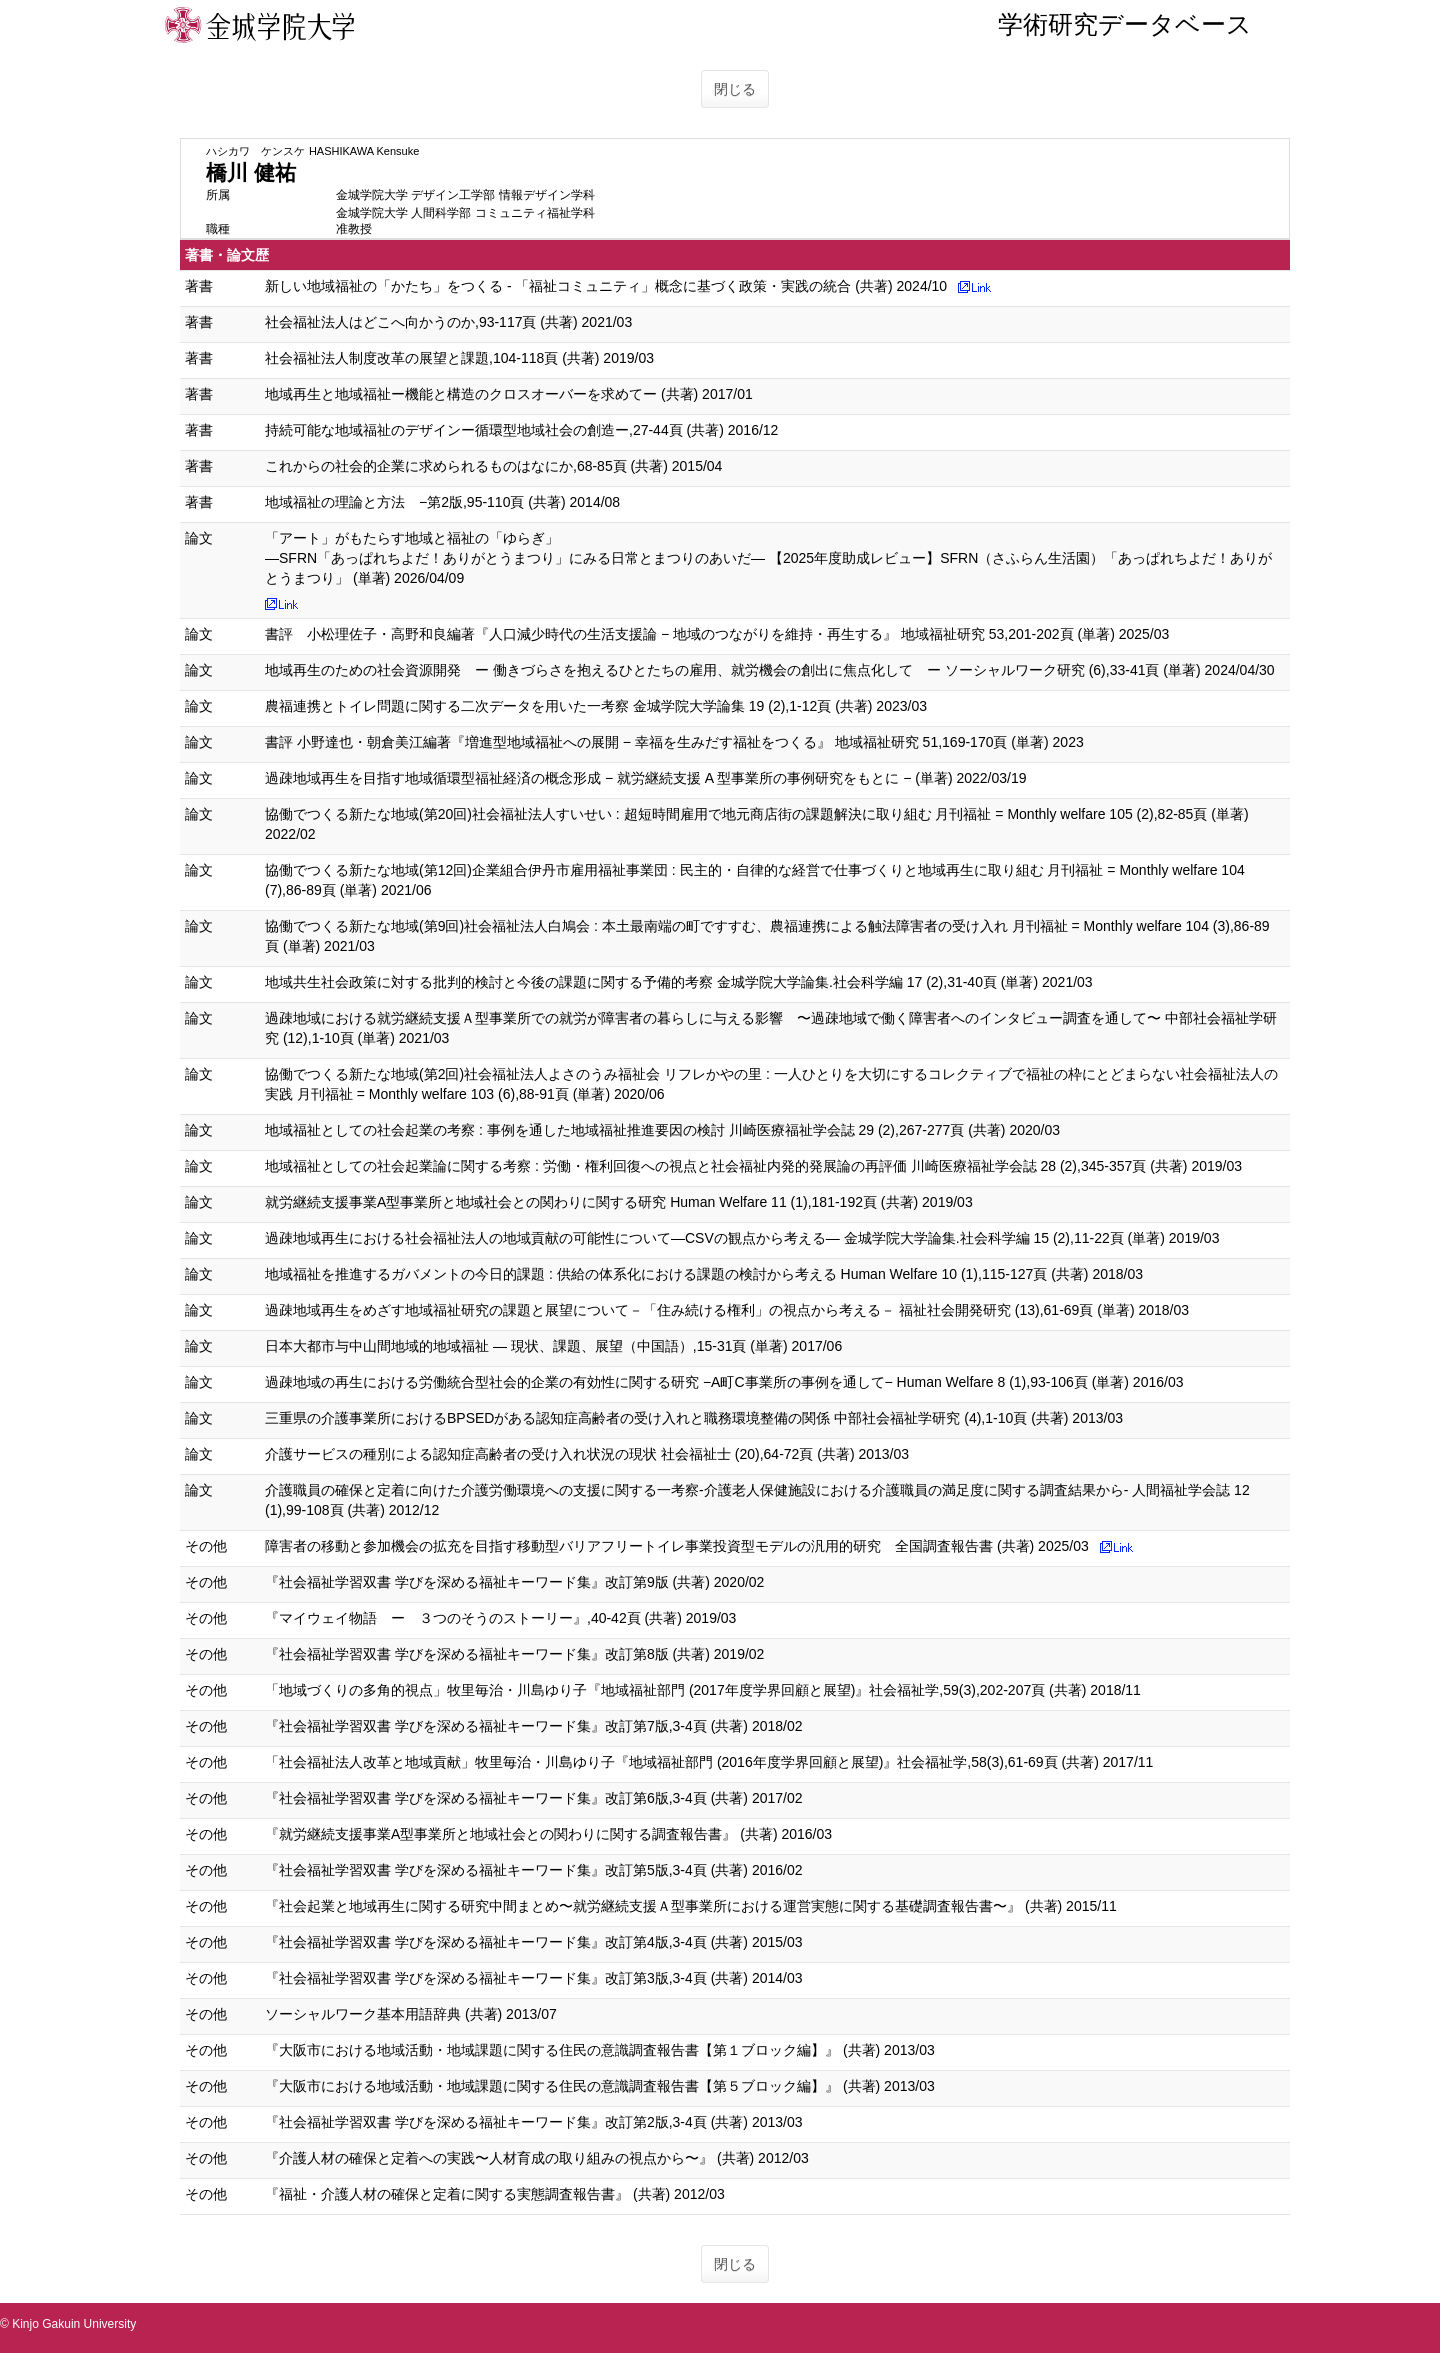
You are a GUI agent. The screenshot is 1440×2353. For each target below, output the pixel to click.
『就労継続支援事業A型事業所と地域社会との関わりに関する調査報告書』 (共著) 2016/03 (548, 1834)
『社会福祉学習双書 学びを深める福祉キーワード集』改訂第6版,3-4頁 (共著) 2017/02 (534, 1798)
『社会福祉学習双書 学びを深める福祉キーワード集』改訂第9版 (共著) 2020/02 (514, 1582)
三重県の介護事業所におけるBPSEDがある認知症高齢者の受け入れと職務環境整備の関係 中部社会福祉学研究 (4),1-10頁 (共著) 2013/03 (694, 1418)
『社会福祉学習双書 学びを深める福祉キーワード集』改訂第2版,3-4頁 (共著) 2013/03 (534, 2122)
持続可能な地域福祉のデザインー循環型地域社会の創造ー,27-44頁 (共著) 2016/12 (521, 430)
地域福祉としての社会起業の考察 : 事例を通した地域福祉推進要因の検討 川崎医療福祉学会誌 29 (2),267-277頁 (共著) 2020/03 (662, 1130)
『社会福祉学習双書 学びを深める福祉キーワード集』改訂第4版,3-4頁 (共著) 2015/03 (534, 1942)
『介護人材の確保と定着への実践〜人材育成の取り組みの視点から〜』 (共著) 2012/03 (537, 2158)
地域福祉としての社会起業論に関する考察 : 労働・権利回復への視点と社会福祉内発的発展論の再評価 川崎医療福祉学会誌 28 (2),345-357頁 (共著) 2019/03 (753, 1166)
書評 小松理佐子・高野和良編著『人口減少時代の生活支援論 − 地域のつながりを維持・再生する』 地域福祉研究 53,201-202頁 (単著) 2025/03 (717, 634)
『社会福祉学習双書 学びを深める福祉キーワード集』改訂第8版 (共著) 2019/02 (514, 1654)
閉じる (735, 89)
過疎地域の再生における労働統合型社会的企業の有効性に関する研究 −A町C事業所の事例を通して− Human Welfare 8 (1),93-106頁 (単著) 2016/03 (724, 1382)
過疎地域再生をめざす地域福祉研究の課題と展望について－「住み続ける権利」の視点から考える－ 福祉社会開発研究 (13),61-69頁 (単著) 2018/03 (727, 1310)
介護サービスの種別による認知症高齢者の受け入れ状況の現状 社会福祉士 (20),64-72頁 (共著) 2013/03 (587, 1454)
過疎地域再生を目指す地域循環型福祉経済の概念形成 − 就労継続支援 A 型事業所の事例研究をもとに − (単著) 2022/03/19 (646, 778)
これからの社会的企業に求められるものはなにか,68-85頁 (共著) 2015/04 (493, 466)
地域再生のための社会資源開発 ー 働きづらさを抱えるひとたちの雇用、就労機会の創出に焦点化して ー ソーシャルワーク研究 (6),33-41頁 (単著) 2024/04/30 (770, 670)
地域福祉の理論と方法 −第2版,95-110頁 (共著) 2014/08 (442, 502)
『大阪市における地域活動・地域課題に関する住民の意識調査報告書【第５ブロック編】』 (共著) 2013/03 (600, 2086)
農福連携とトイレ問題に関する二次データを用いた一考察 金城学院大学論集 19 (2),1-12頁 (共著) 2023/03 (596, 706)
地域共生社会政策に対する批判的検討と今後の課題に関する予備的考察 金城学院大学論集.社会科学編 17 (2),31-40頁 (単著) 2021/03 (679, 982)
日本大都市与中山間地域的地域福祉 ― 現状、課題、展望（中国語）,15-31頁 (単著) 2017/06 (553, 1346)
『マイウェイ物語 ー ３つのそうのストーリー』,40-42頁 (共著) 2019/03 (500, 1618)
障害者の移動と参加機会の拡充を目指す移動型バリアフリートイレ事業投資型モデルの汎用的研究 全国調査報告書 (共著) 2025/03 (677, 1546)
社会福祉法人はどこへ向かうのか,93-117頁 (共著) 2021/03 (448, 322)
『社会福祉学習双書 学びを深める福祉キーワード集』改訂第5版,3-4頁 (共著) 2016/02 (534, 1870)
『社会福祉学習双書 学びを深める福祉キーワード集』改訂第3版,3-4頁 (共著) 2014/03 (534, 1978)
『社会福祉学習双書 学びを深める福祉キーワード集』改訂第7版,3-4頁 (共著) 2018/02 (534, 1726)
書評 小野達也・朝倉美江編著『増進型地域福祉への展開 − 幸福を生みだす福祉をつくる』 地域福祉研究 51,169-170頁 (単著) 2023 (674, 742)
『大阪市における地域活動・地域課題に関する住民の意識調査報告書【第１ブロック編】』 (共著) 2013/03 (600, 2050)
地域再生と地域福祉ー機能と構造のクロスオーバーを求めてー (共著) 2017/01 (509, 394)
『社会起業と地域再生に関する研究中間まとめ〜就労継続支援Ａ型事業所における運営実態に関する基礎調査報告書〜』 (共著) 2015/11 (691, 1906)
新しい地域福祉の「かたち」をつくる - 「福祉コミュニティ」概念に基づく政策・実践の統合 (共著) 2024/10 (606, 286)
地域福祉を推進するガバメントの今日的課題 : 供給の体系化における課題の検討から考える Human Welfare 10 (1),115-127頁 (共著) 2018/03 (704, 1274)
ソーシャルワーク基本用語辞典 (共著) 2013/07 (411, 2014)
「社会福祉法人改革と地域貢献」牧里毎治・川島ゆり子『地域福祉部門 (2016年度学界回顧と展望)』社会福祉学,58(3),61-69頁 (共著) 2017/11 (709, 1762)
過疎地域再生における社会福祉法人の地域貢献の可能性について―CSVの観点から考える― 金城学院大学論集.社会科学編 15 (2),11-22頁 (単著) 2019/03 (742, 1238)
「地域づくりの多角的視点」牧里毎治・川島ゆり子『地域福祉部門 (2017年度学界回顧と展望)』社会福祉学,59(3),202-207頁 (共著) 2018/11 (703, 1690)
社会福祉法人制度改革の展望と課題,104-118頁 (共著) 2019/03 (459, 358)
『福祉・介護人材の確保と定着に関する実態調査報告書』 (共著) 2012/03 (495, 2194)
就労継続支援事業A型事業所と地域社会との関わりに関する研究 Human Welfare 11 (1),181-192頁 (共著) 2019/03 (619, 1202)
